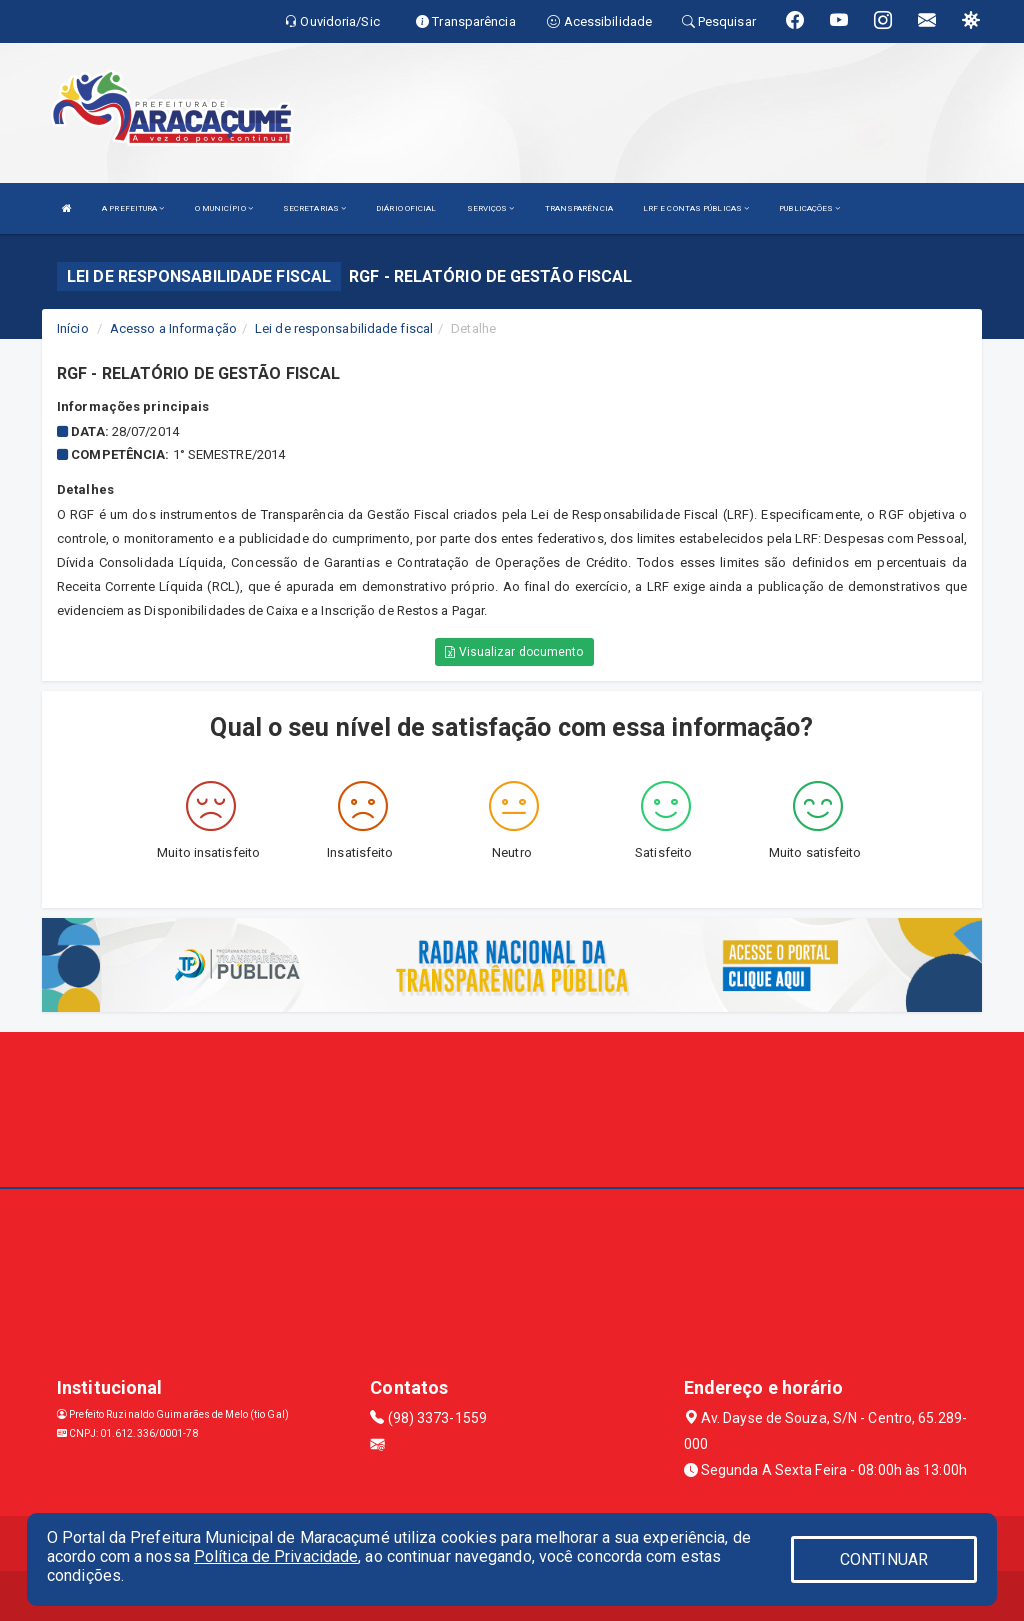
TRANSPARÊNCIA (579, 208)
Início (73, 328)
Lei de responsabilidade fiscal (344, 328)
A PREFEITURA (133, 208)
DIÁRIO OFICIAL (406, 208)
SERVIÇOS (491, 208)
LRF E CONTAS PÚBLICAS (696, 208)
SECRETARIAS (314, 208)
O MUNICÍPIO (224, 208)
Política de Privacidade (276, 1556)
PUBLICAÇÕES (809, 208)
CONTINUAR (884, 1559)
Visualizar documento (514, 652)
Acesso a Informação (173, 328)
